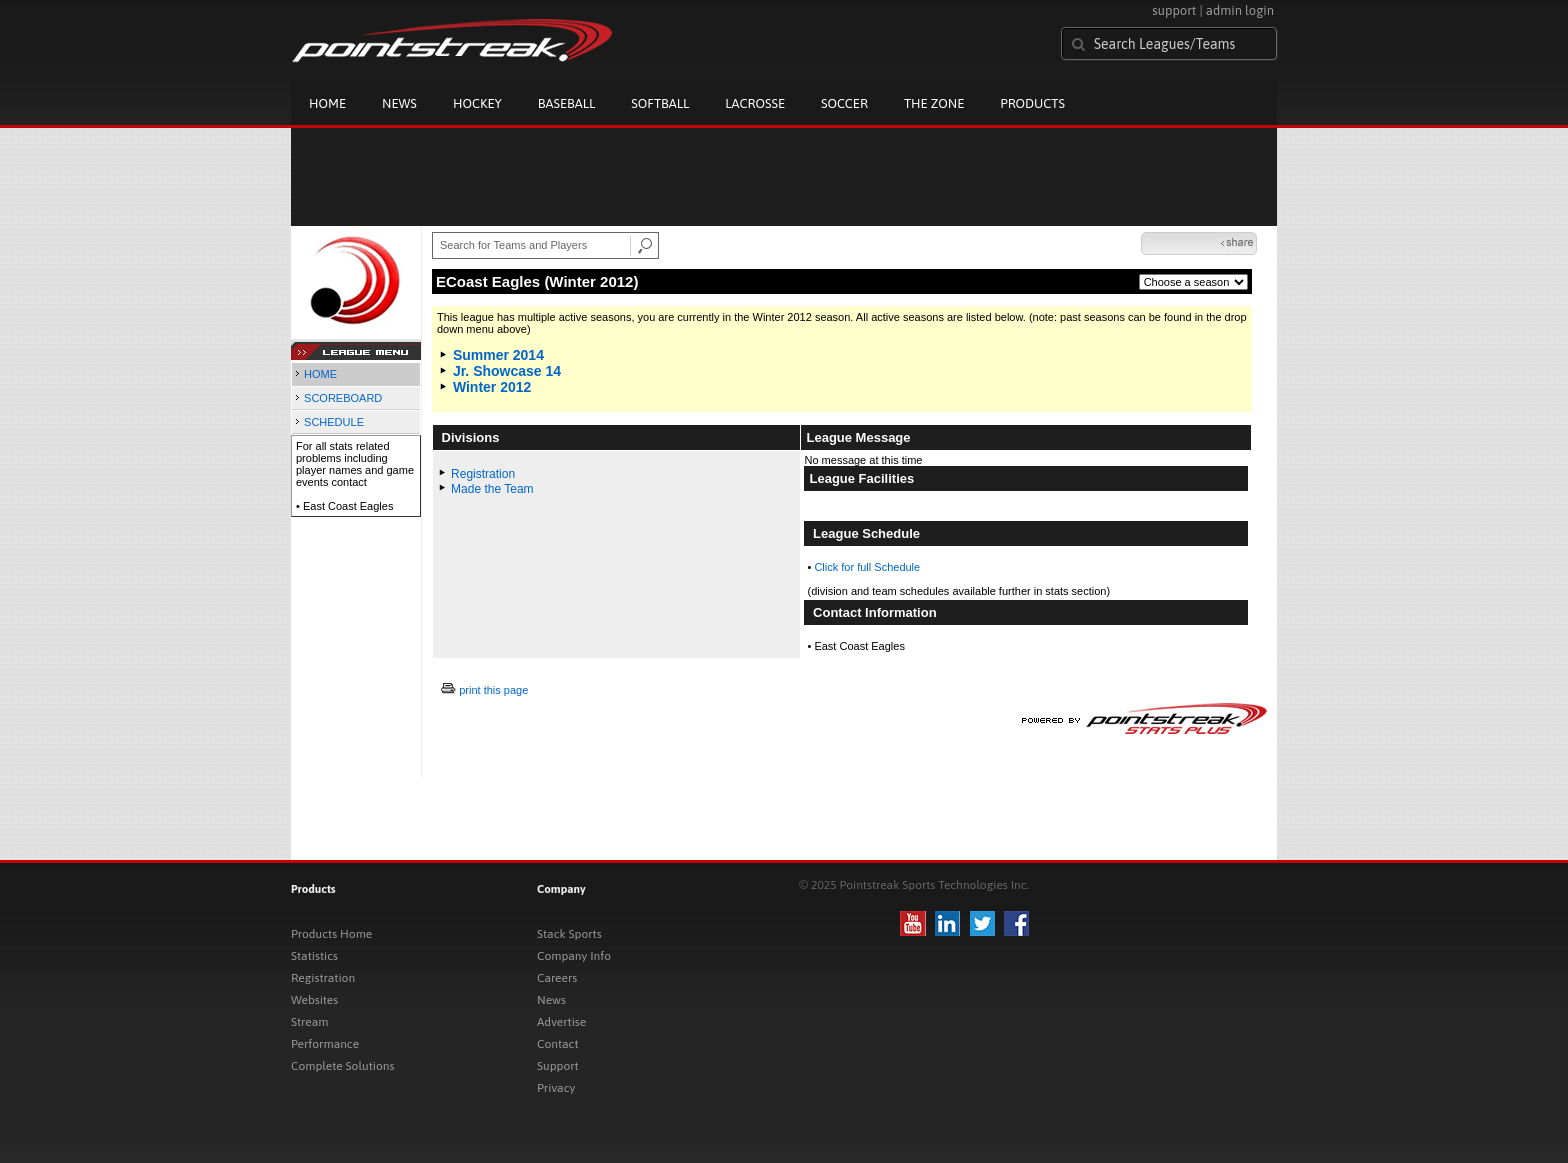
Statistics (314, 956)
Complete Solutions (342, 1066)
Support (558, 1066)
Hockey (477, 103)
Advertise (561, 1022)
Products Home (331, 934)
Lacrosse (755, 103)
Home (327, 103)
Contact (558, 1044)
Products (1032, 103)
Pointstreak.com (452, 42)
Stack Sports (569, 934)
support (1174, 10)
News (399, 103)
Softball (660, 103)
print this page (493, 690)
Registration (483, 474)
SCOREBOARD (343, 398)
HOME (320, 374)
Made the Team (492, 489)
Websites (314, 1000)
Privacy (556, 1088)
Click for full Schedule (867, 567)
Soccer (844, 103)
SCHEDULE (334, 422)
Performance (325, 1044)
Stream (309, 1022)
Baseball (567, 103)
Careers (557, 978)
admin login (1240, 10)
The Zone (934, 103)
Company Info (574, 956)
